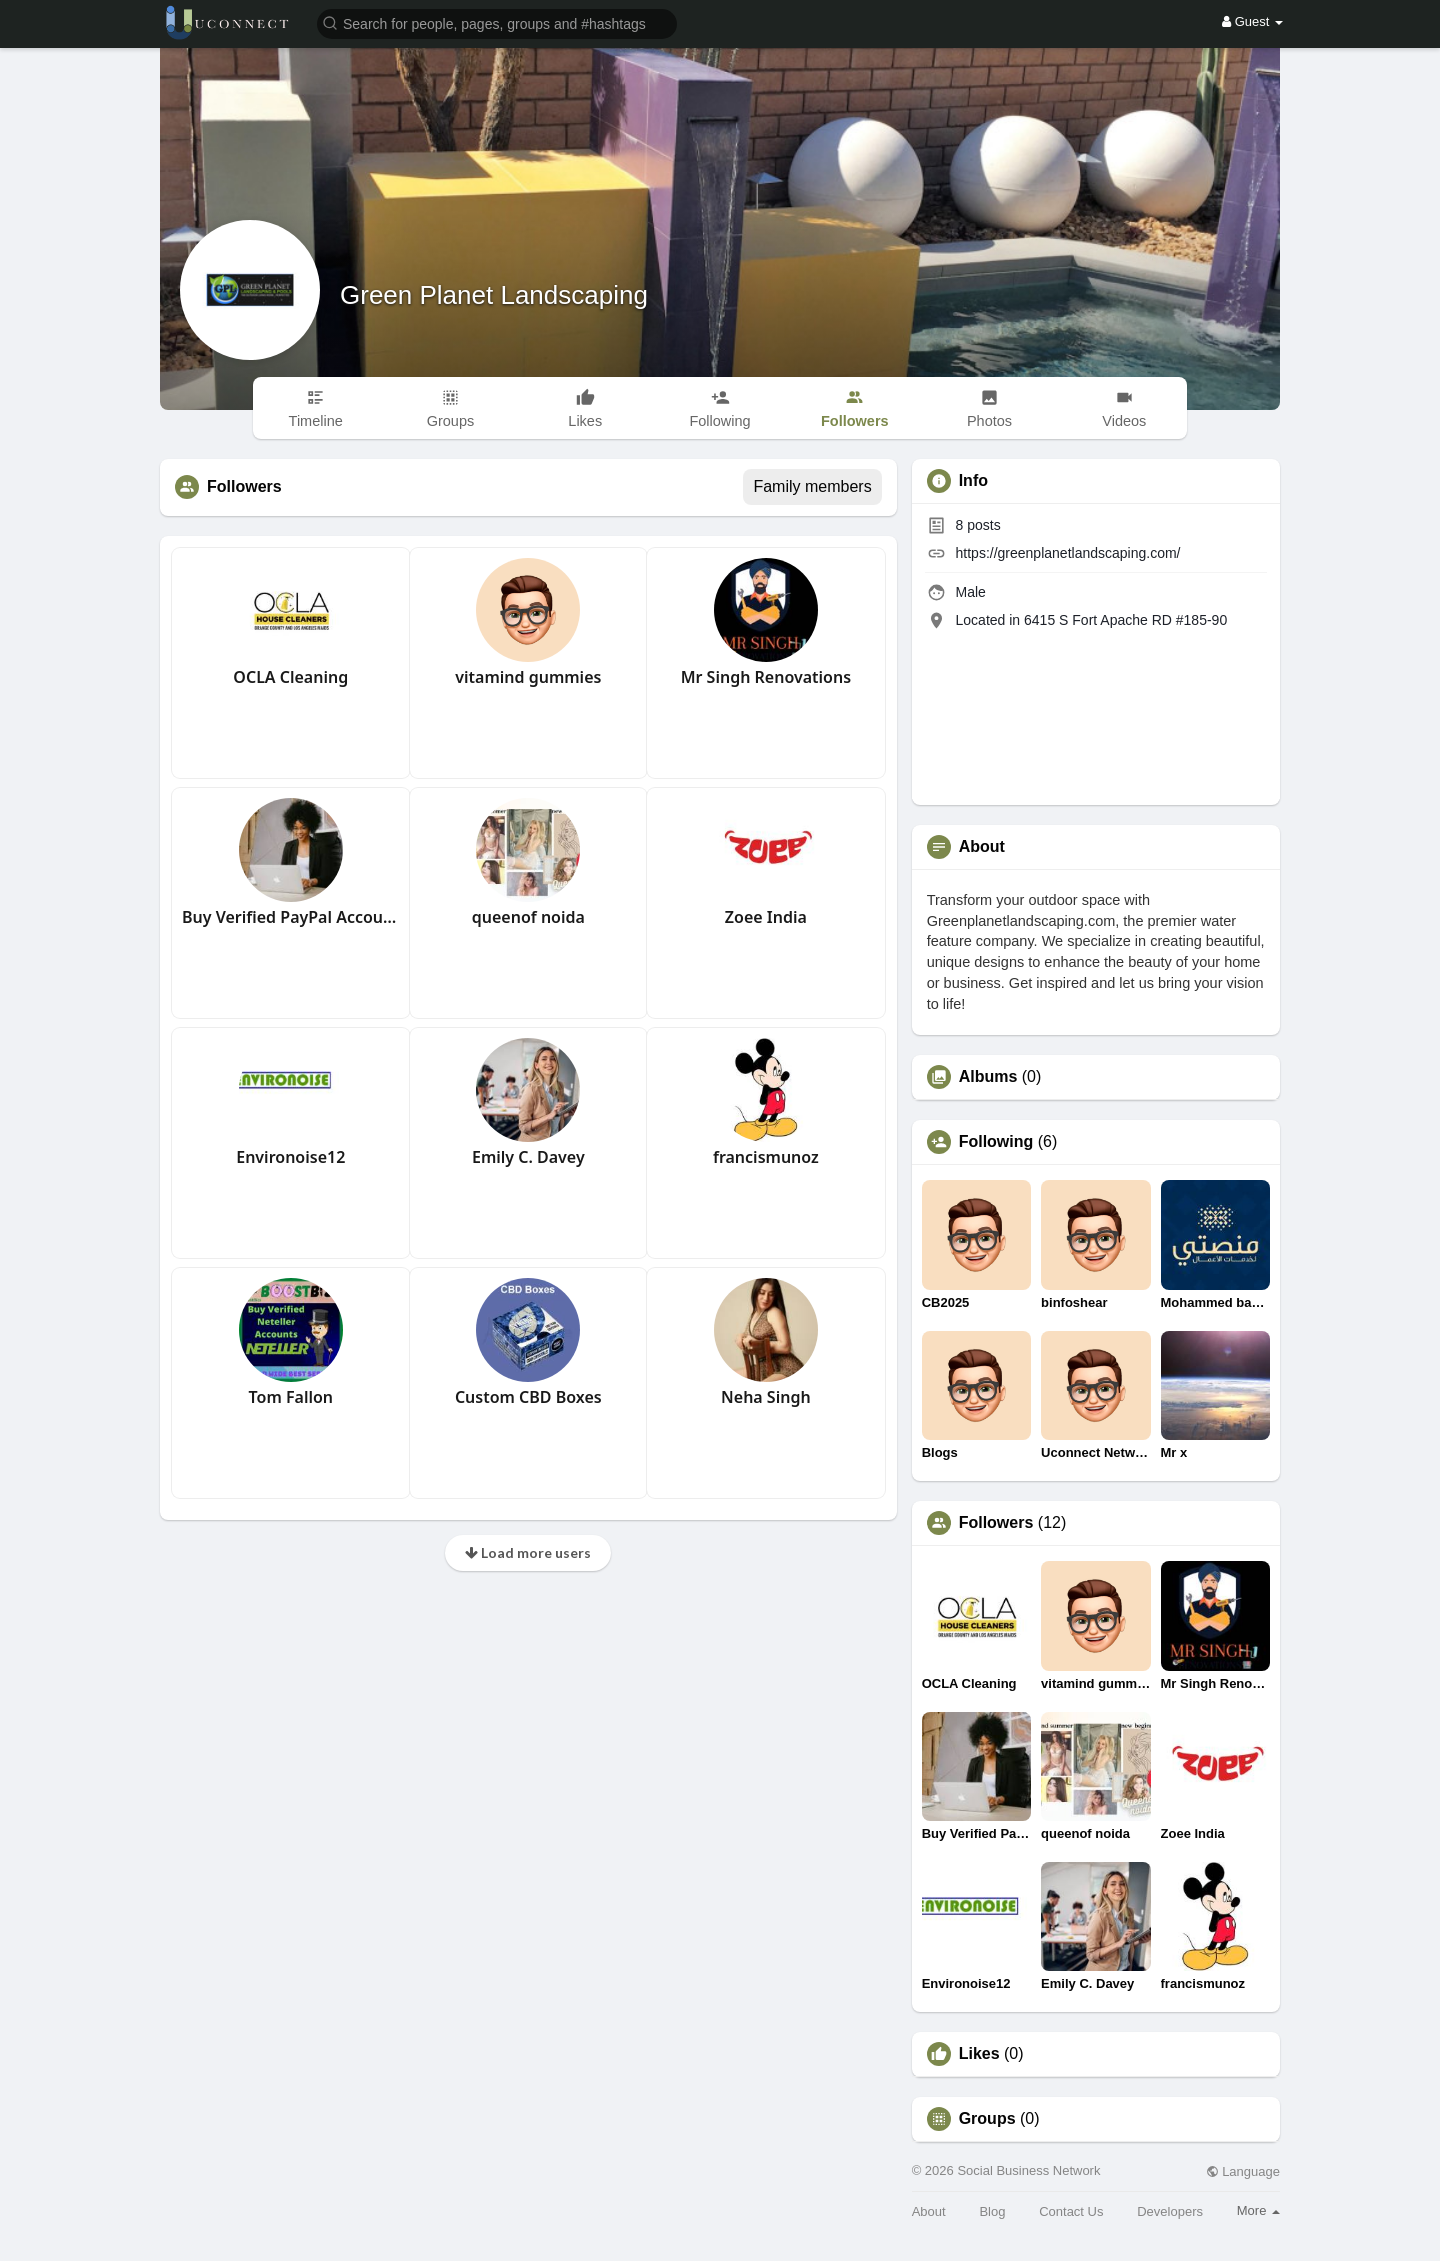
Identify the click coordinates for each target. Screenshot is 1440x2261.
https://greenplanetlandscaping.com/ (1068, 553)
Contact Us (1071, 2211)
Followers (996, 1523)
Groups (987, 2119)
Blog (992, 2211)
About (929, 2211)
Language (1243, 2171)
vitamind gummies (528, 677)
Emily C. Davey (528, 1157)
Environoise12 (290, 1157)
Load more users (528, 1552)
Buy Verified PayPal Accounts (291, 917)
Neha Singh (766, 1397)
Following (996, 1142)
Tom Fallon (291, 1397)
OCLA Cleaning (290, 677)
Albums (988, 1077)
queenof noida (528, 917)
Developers (1170, 2211)
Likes (979, 2054)
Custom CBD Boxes (528, 1397)
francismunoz (766, 1157)
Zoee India (766, 917)
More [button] (1258, 2210)
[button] (497, 22)
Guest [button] (1252, 21)
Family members (812, 486)
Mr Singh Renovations (766, 677)
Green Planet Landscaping (494, 295)
